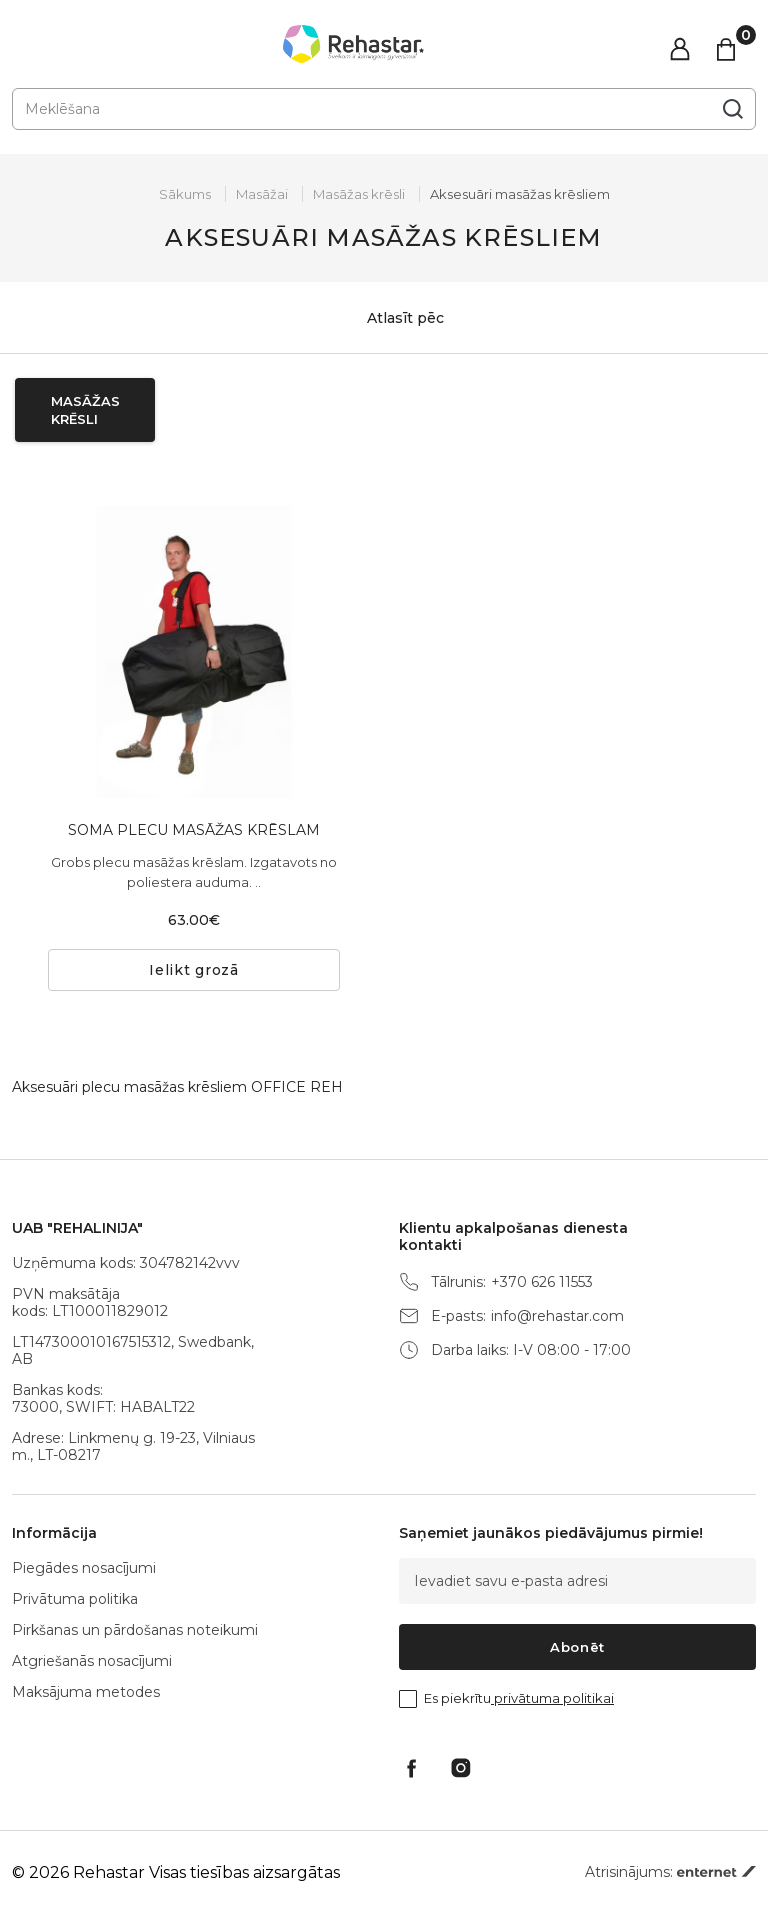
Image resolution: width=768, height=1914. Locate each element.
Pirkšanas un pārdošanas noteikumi (135, 1630)
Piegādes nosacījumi (84, 1568)
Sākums (185, 194)
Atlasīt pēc (384, 318)
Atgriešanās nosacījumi (92, 1661)
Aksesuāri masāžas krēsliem (520, 194)
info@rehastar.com (557, 1316)
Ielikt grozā (193, 970)
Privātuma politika (75, 1599)
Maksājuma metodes (86, 1692)
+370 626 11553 (542, 1282)
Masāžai (262, 194)
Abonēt (577, 1647)
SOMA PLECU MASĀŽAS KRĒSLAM (194, 830)
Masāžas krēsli (359, 194)
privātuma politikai (552, 1698)
